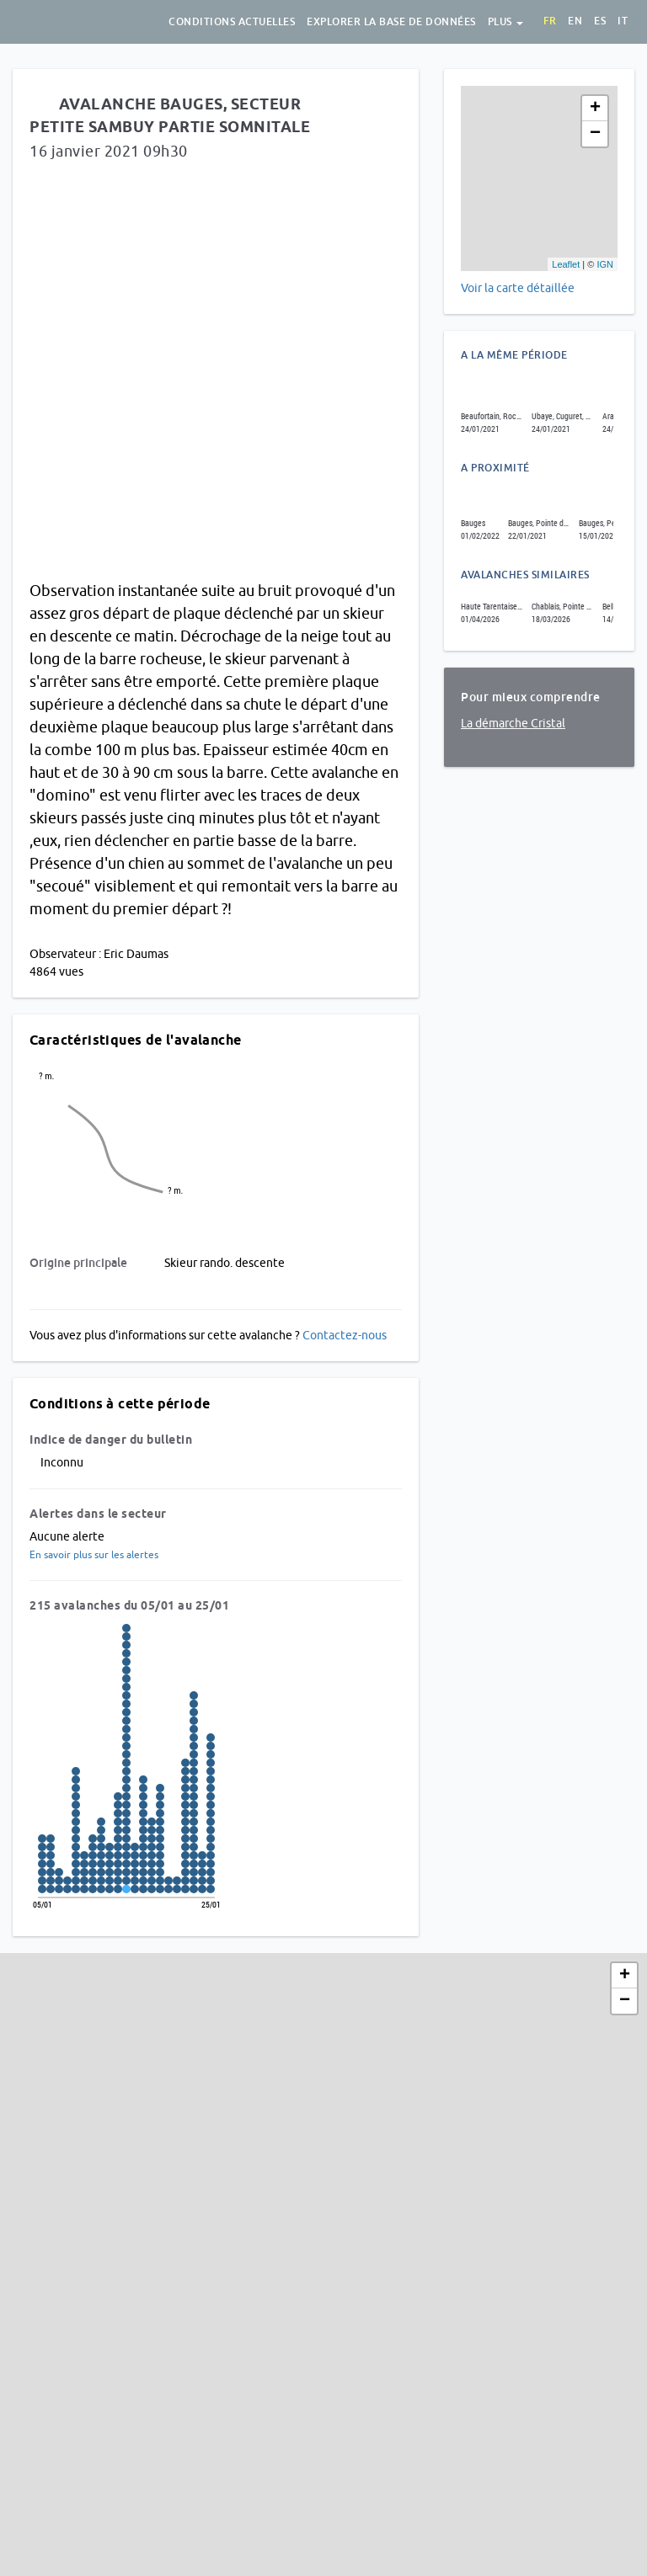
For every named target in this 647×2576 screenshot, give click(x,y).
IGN (604, 264)
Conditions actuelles (231, 22)
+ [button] (595, 108)
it (623, 21)
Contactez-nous (344, 1335)
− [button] (595, 133)
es (600, 21)
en (575, 21)
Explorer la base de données (391, 22)
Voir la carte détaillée (518, 288)
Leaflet (566, 264)
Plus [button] (506, 22)
